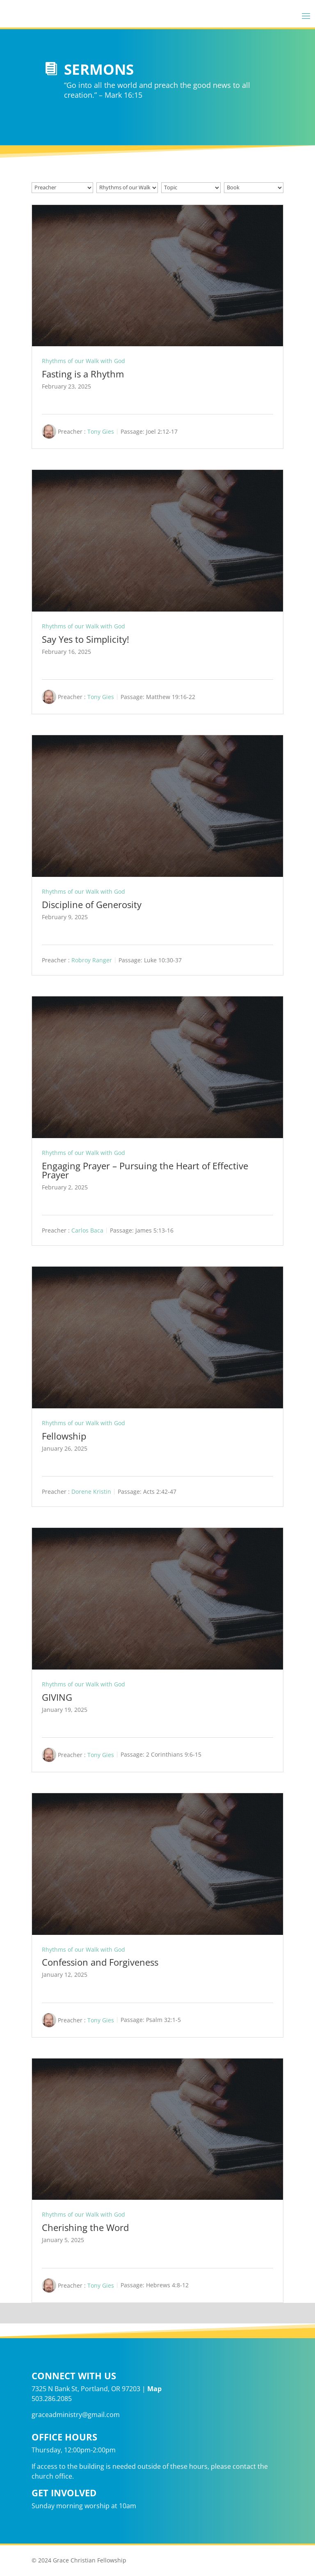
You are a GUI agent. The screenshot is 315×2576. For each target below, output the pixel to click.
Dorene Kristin (91, 1491)
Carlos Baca (87, 1230)
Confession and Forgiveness (100, 1962)
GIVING (57, 1697)
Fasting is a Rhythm (83, 374)
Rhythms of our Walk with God (83, 361)
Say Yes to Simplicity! (85, 639)
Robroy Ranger (91, 960)
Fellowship (64, 1436)
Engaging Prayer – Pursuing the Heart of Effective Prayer (145, 1170)
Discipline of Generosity (92, 904)
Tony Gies (100, 431)
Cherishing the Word (85, 2227)
